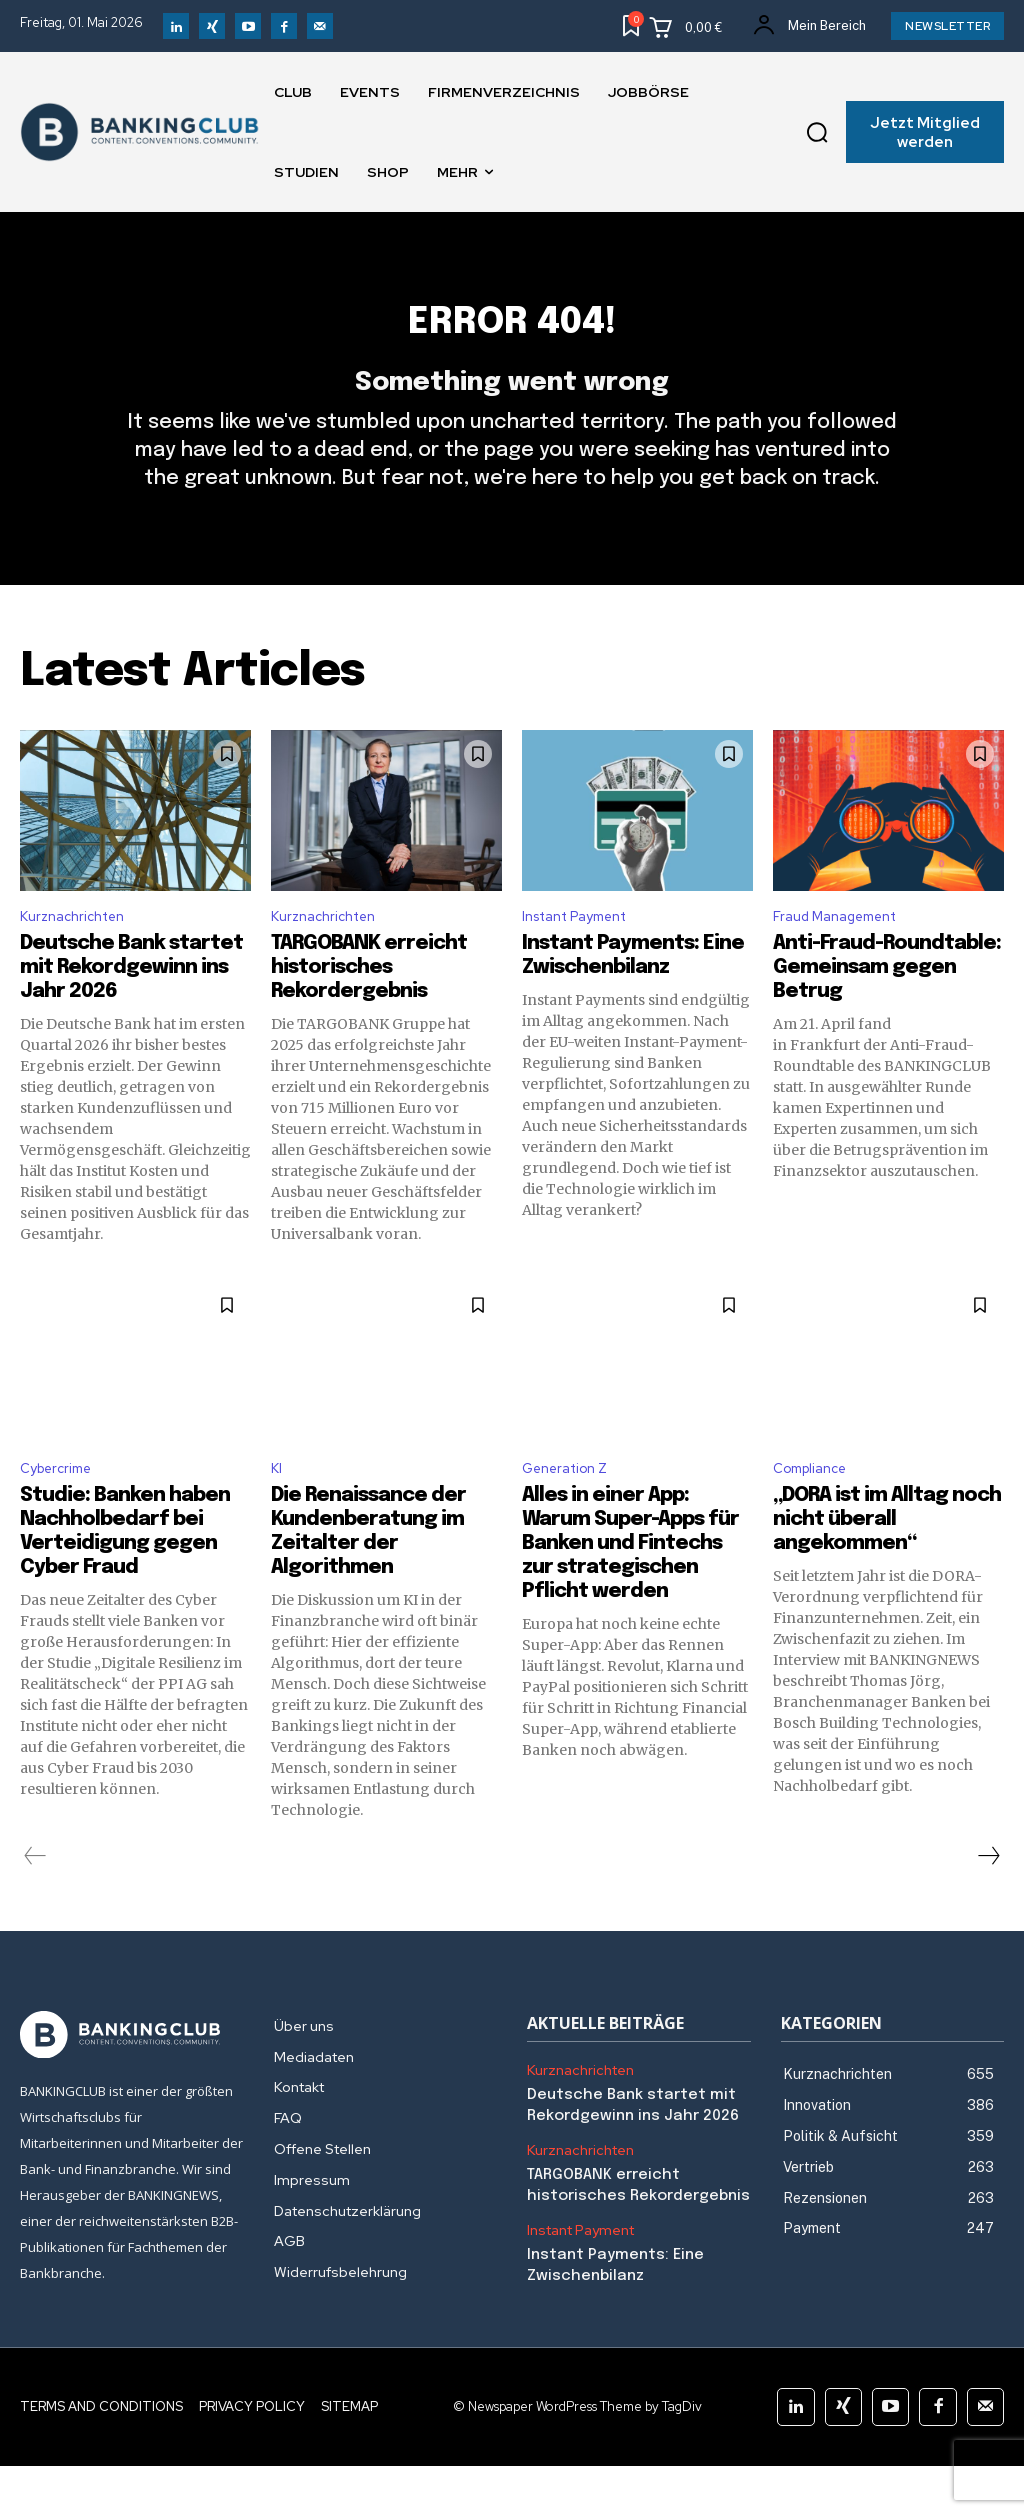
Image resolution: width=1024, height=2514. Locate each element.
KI (277, 1514)
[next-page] (988, 1904)
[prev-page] (35, 1904)
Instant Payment (584, 958)
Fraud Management (845, 958)
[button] (817, 132)
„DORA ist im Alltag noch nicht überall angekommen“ (887, 1567)
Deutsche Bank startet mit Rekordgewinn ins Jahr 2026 (131, 1010)
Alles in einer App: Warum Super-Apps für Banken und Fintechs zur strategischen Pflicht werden (630, 1591)
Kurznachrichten (79, 958)
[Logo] (132, 2083)
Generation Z (572, 1514)
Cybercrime (61, 1514)
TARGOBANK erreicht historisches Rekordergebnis (369, 1010)
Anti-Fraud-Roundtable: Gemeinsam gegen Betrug (887, 1010)
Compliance (816, 1514)
